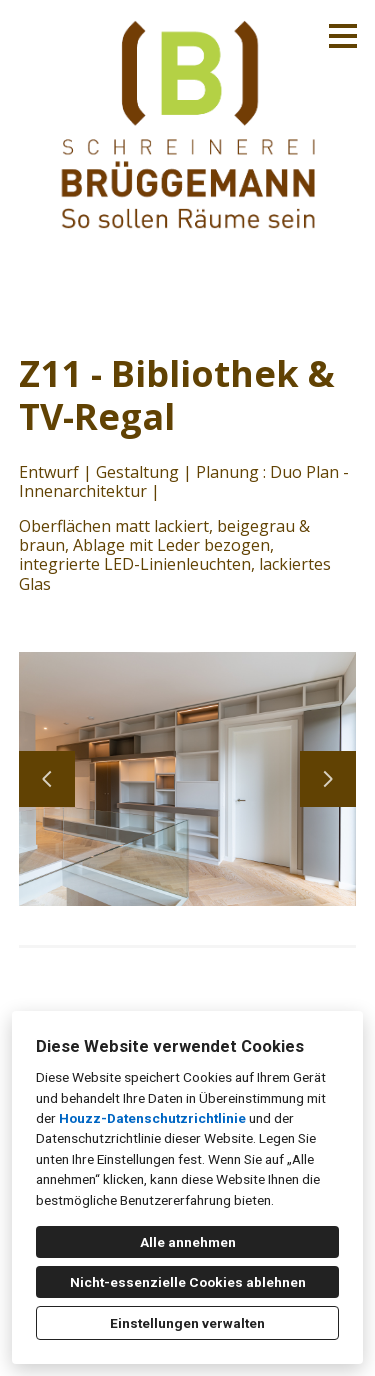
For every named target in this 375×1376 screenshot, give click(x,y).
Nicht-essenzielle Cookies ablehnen (188, 1282)
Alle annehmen (188, 1242)
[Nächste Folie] (328, 779)
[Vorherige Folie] (47, 779)
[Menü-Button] (343, 36)
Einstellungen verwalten (187, 1323)
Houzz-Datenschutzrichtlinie (152, 1118)
